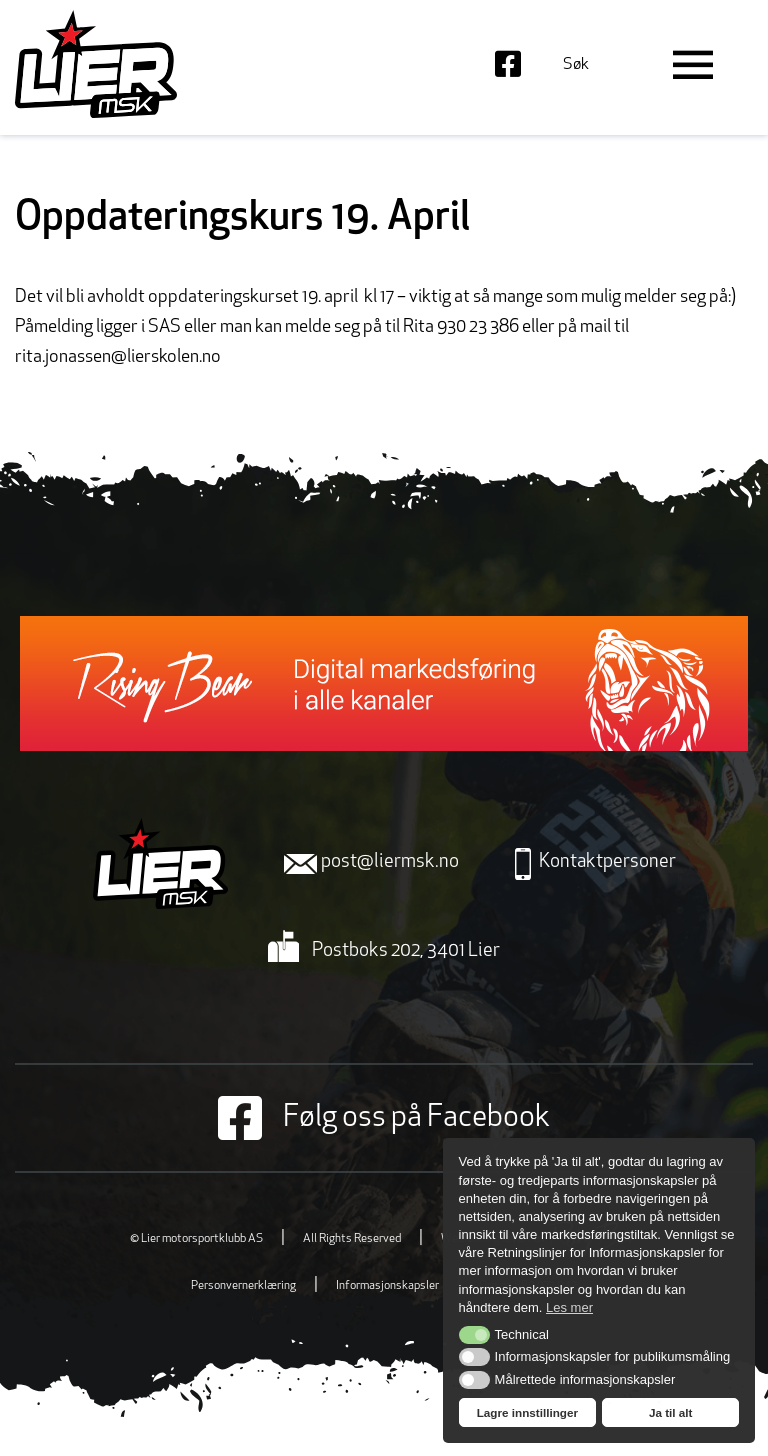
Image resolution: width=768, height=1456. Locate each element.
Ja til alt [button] (671, 1412)
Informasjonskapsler (387, 1286)
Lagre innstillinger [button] (527, 1412)
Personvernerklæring (243, 1286)
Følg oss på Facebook (384, 1118)
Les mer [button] (569, 1307)
